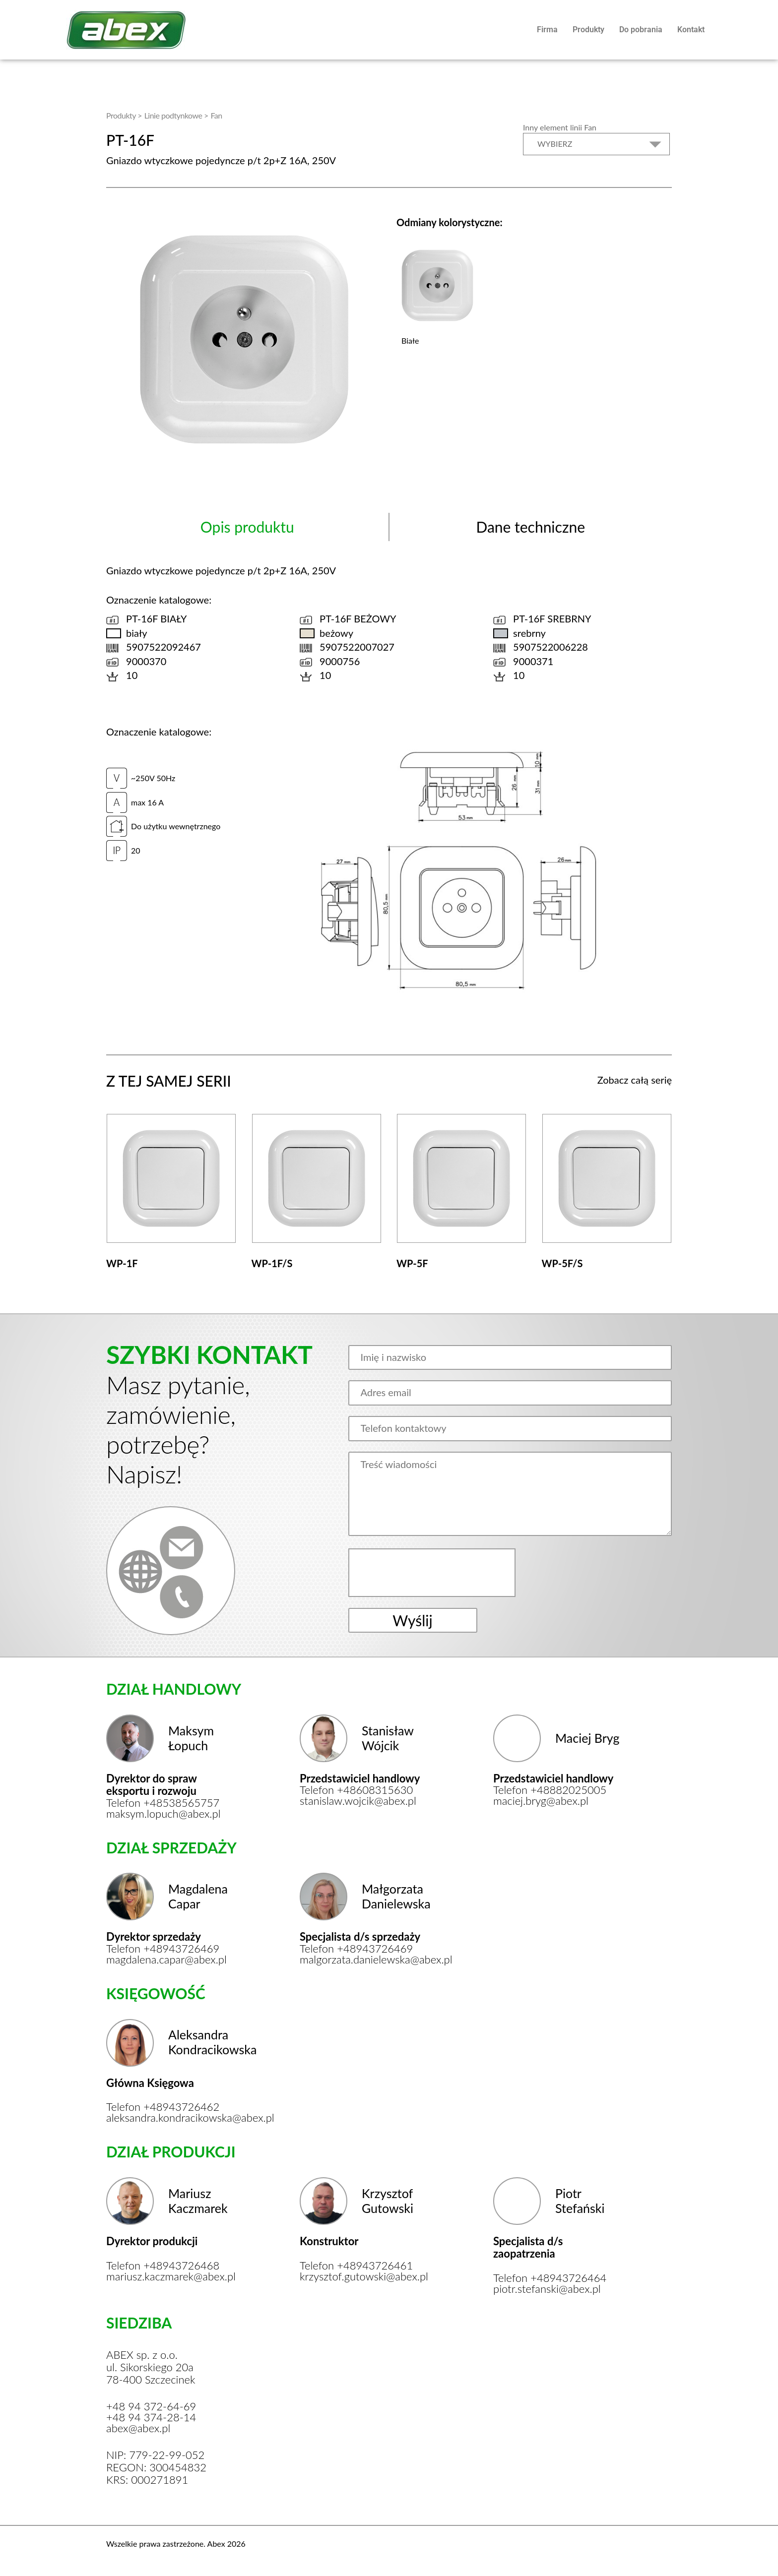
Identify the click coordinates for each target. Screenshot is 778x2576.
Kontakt (691, 29)
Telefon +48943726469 (162, 1948)
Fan (216, 115)
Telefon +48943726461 (356, 2265)
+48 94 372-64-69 (151, 2406)
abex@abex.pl (138, 2428)
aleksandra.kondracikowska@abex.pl (169, 2117)
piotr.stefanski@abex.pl (547, 2288)
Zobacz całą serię (634, 1080)
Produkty (588, 29)
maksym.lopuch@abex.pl (163, 1813)
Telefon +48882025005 (549, 1789)
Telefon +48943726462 (162, 2106)
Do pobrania (640, 29)
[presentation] (433, 1572)
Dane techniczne (530, 527)
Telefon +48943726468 (162, 2265)
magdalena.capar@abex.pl (166, 1959)
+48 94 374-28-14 (151, 2417)
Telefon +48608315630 (356, 1789)
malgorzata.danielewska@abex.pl (363, 1959)
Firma (547, 29)
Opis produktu (247, 527)
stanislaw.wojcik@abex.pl (358, 1800)
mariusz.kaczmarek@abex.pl (169, 2276)
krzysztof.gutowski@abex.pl (363, 2276)
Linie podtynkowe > (176, 115)
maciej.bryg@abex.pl (540, 1800)
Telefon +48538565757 (162, 1802)
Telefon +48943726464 (549, 2277)
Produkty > (124, 115)
